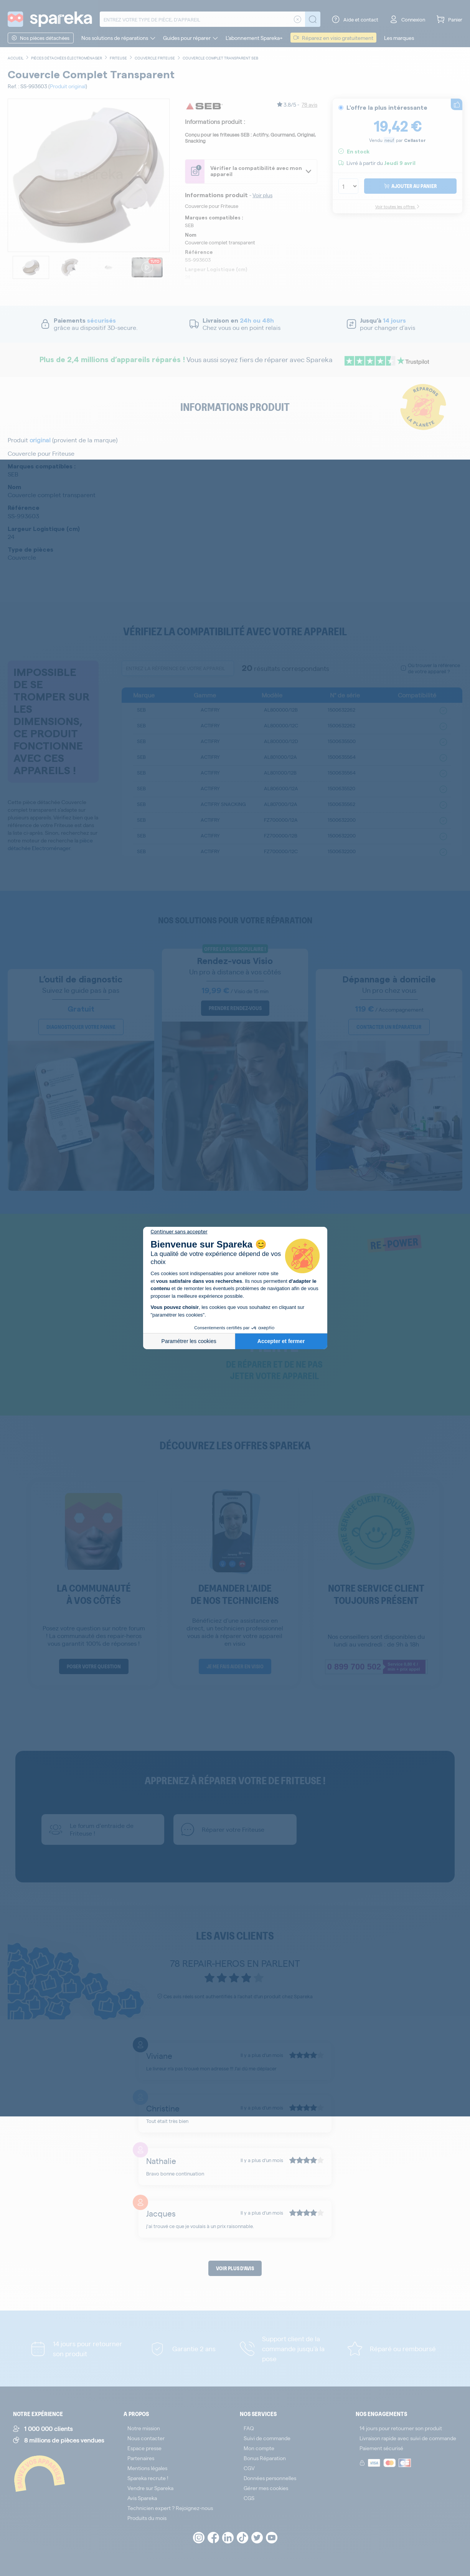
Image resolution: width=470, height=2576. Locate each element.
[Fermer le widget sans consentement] (179, 1232)
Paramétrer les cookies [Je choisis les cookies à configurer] (189, 1341)
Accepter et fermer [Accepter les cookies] (281, 1341)
